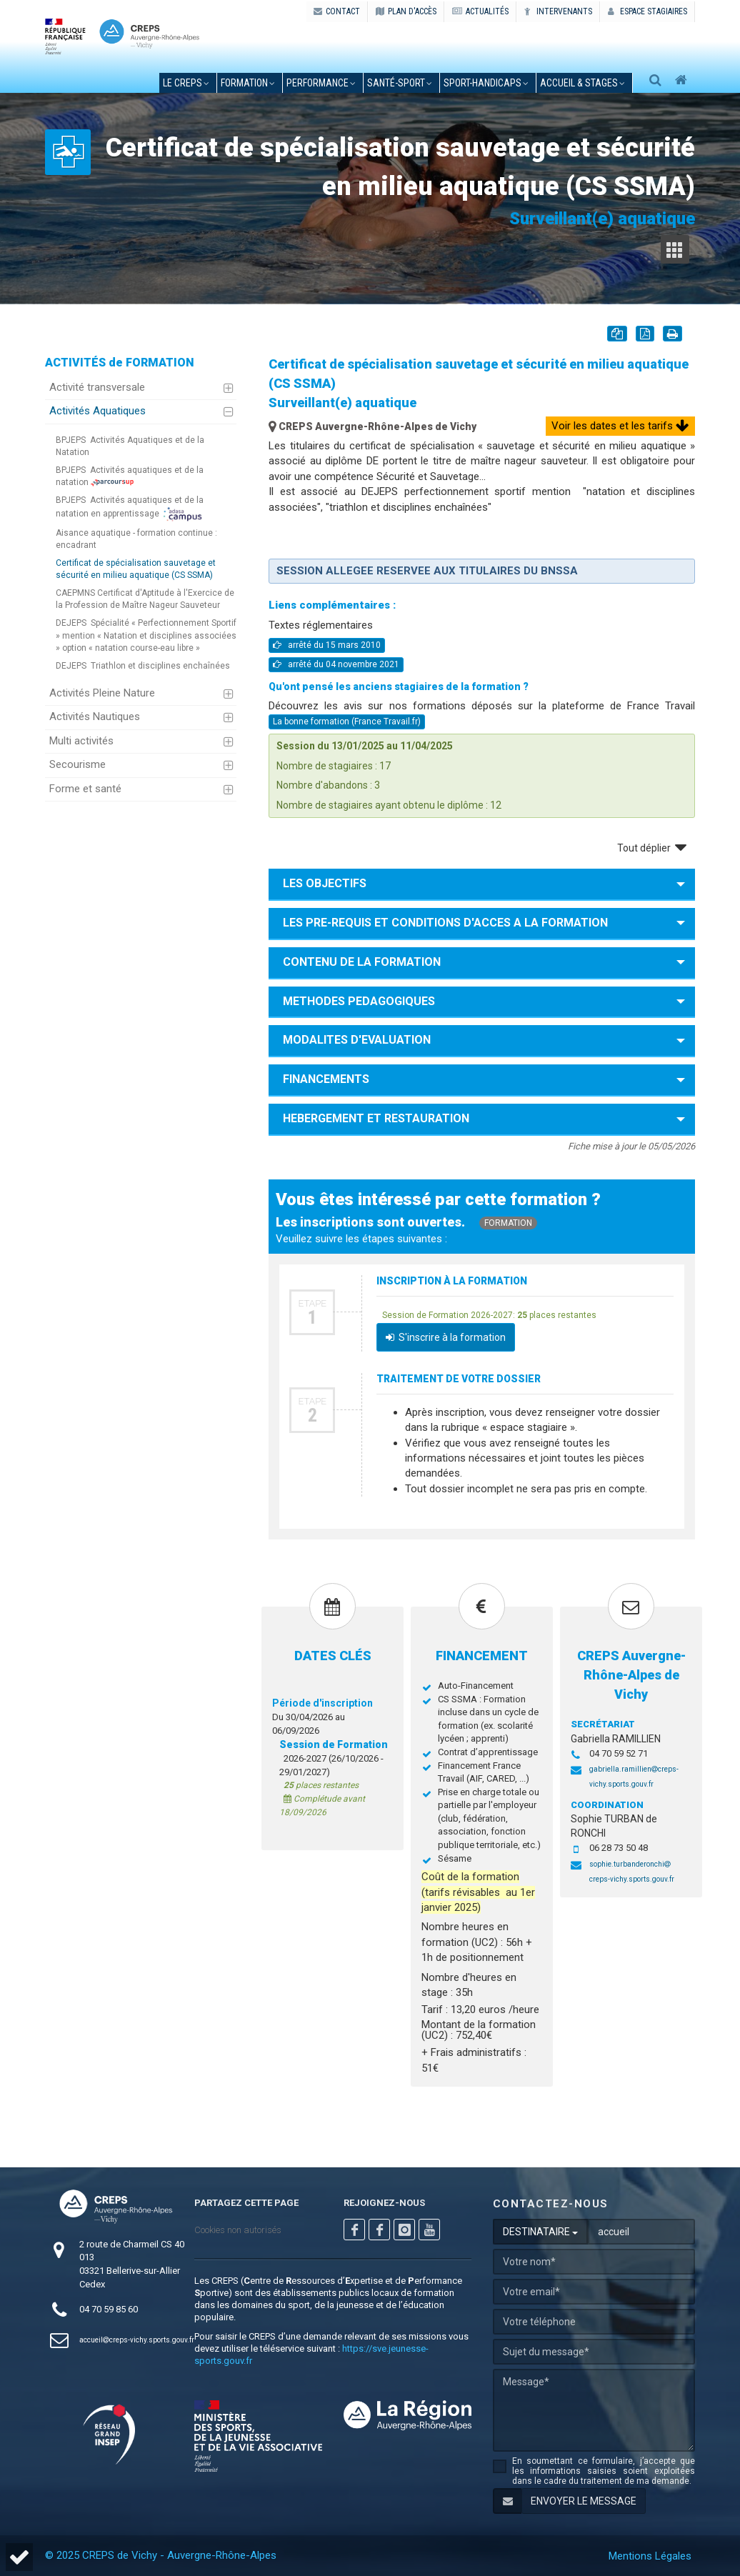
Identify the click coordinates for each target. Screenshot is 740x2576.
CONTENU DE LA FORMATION (362, 962)
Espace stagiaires (647, 11)
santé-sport (396, 83)
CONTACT (337, 11)
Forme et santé (85, 788)
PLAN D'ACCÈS (406, 11)
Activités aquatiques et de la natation (130, 476)
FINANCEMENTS (326, 1079)
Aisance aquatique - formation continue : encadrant (136, 539)
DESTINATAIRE (540, 2231)
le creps (182, 83)
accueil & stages (579, 83)
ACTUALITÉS (480, 11)
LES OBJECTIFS (324, 883)
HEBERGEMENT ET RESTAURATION (376, 1118)
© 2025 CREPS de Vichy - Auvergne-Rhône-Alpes (160, 2555)
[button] (19, 2557)
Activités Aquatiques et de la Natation (130, 446)
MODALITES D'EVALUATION (357, 1040)
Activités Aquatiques (97, 410)
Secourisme (77, 764)
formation (244, 83)
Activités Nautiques (94, 716)
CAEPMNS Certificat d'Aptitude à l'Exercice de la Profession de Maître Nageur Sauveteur (145, 599)
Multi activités (81, 740)
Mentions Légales (650, 2556)
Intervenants (558, 11)
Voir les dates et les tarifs (620, 425)
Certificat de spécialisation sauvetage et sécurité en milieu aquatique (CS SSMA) (136, 569)
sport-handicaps (482, 83)
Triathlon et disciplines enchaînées (143, 666)
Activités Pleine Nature (102, 693)
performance (317, 83)
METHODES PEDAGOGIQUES (359, 1001)
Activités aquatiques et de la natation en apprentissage (130, 508)
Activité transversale (97, 387)
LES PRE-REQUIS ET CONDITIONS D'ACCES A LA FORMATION (445, 922)
